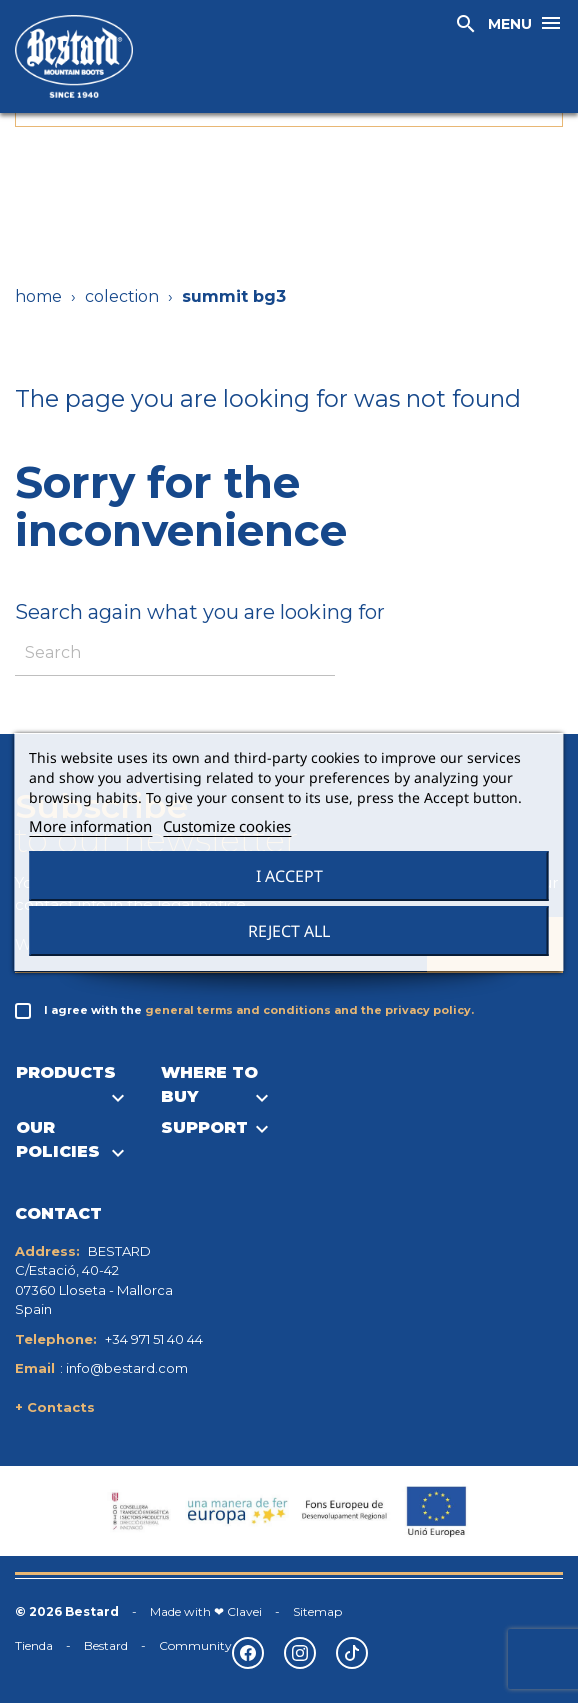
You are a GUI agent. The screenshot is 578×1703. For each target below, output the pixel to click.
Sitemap (317, 1611)
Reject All (289, 931)
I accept (289, 876)
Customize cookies (227, 826)
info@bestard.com (127, 1368)
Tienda (34, 1645)
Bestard (106, 1645)
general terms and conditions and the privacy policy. (309, 1010)
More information (90, 826)
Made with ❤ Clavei (206, 1611)
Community (195, 1645)
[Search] (175, 653)
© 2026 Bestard (67, 1611)
